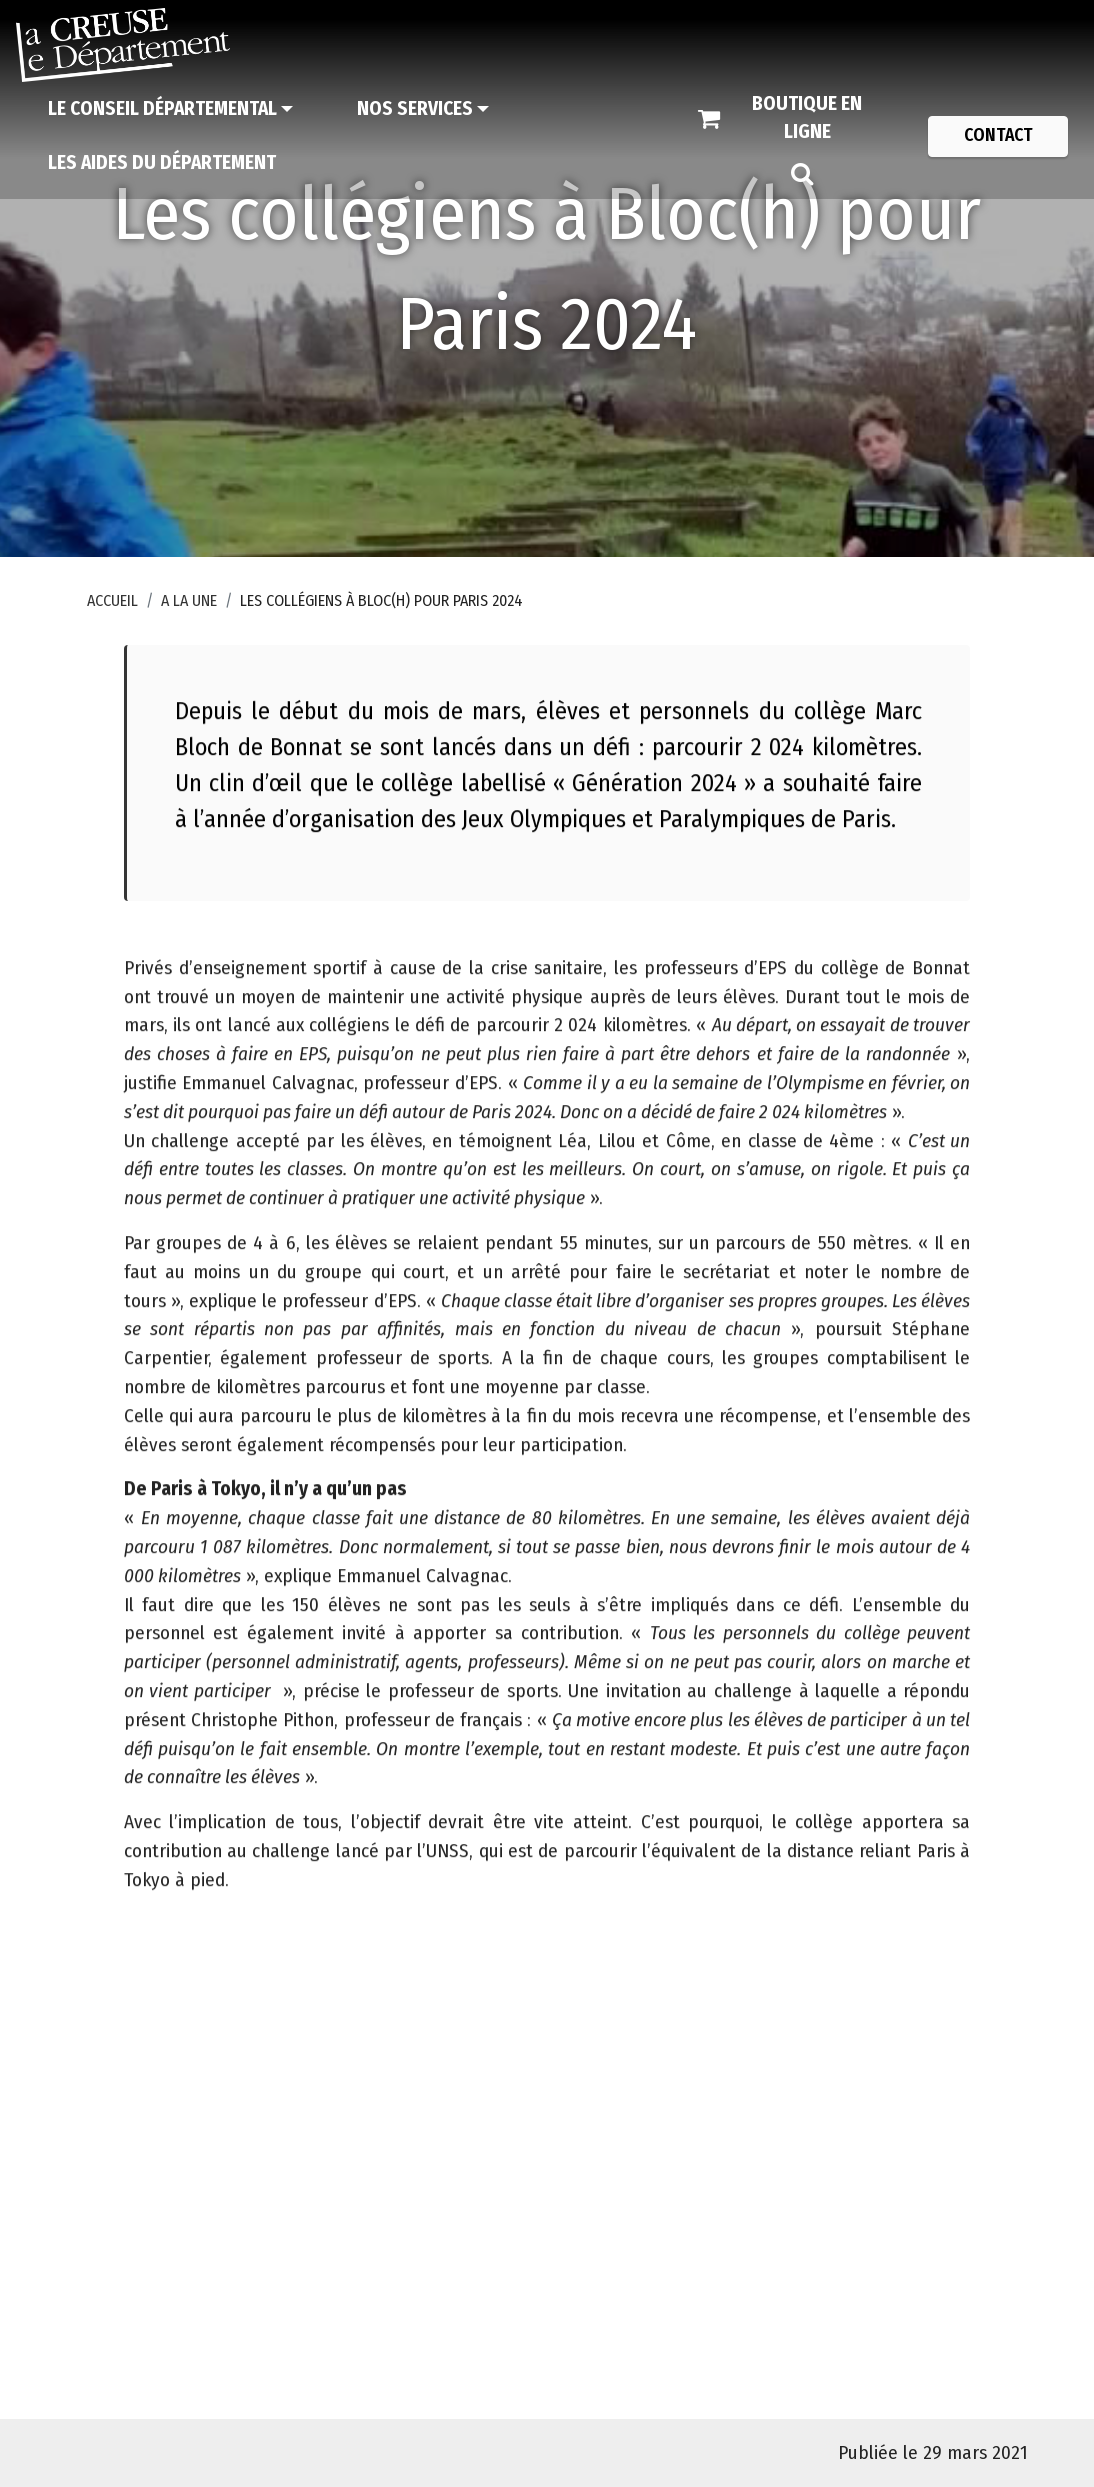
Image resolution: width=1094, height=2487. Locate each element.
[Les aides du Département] (162, 163)
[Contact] (998, 136)
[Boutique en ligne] (792, 119)
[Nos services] (423, 109)
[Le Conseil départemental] (170, 109)
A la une (189, 600)
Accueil (112, 600)
